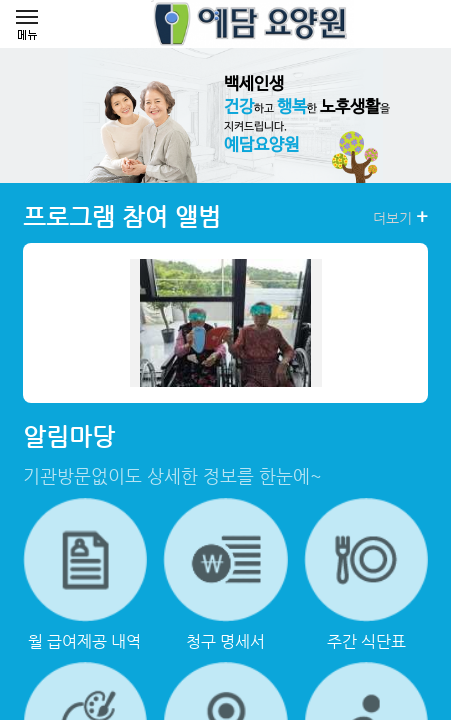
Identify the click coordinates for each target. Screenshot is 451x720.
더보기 (400, 217)
